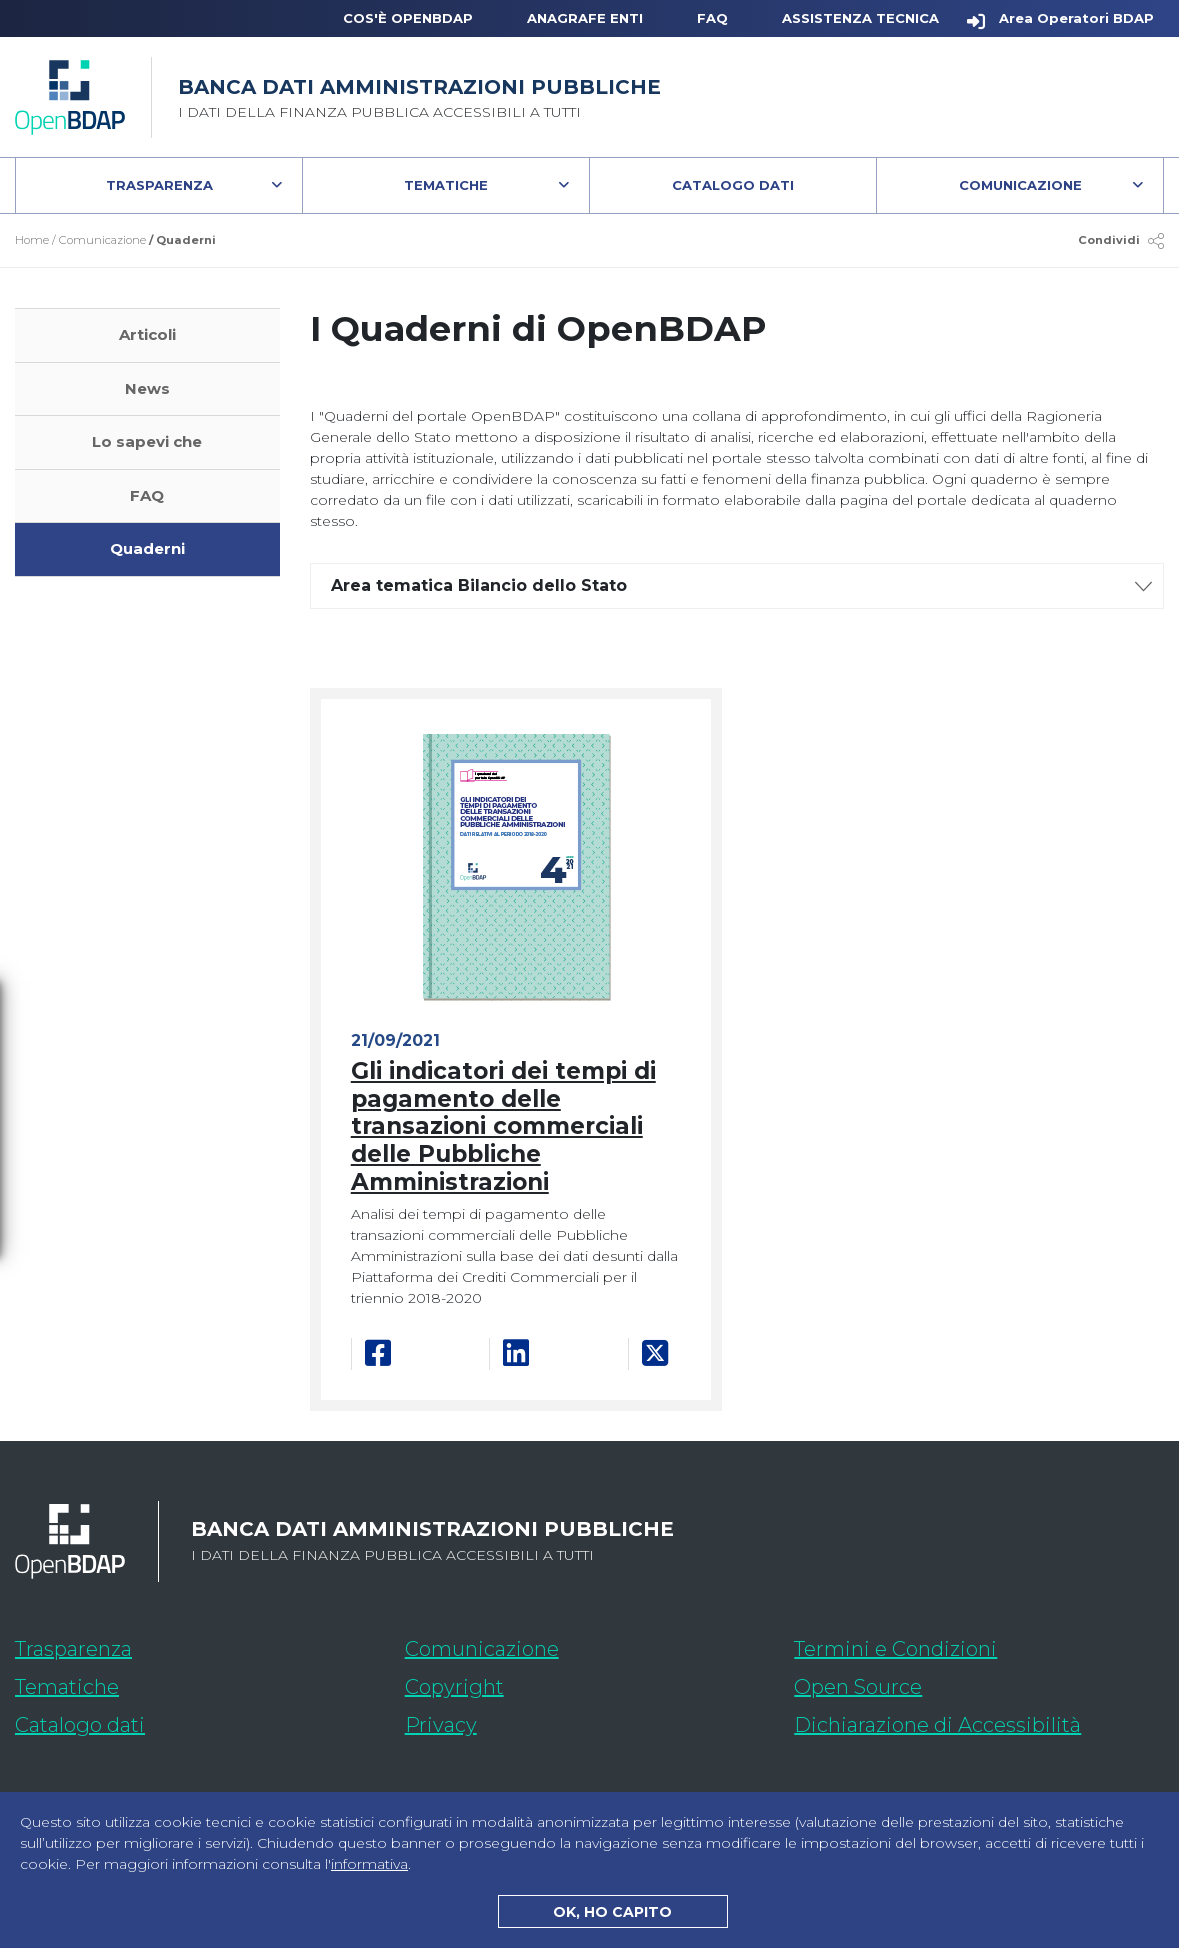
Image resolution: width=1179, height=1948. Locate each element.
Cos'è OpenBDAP (408, 18)
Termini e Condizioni (895, 1649)
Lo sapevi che (147, 441)
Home (32, 240)
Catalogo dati (198, 1721)
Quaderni (147, 548)
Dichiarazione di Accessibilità (979, 1721)
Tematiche (446, 185)
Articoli (147, 334)
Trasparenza (159, 185)
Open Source (858, 1687)
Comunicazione (1020, 185)
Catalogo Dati (774, 189)
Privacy (441, 1725)
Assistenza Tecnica (860, 18)
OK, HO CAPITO (612, 1912)
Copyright (454, 1687)
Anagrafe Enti (585, 18)
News (147, 388)
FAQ (712, 18)
